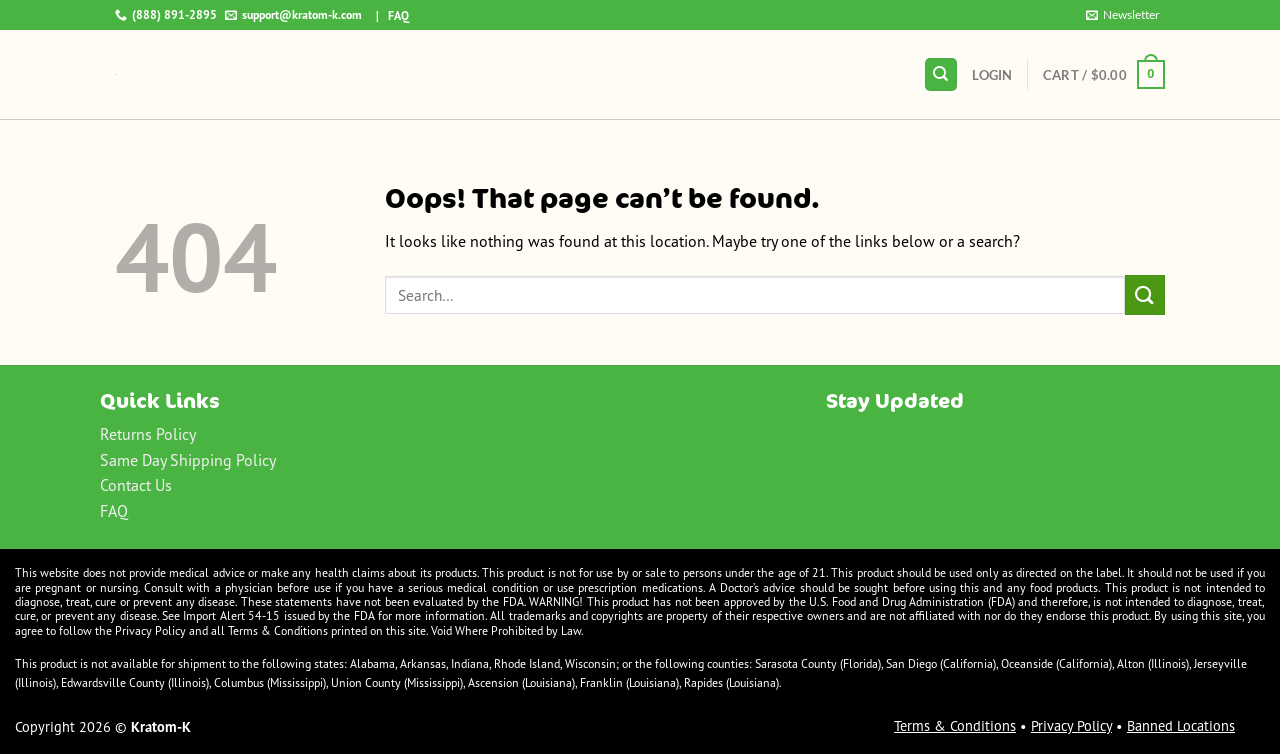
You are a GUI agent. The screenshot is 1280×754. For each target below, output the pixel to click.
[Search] (941, 74)
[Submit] (1145, 294)
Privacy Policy (1071, 726)
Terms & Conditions (955, 726)
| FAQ (388, 15)
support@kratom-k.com (293, 14)
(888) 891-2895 (166, 14)
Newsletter (1123, 14)
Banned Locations (1181, 726)
